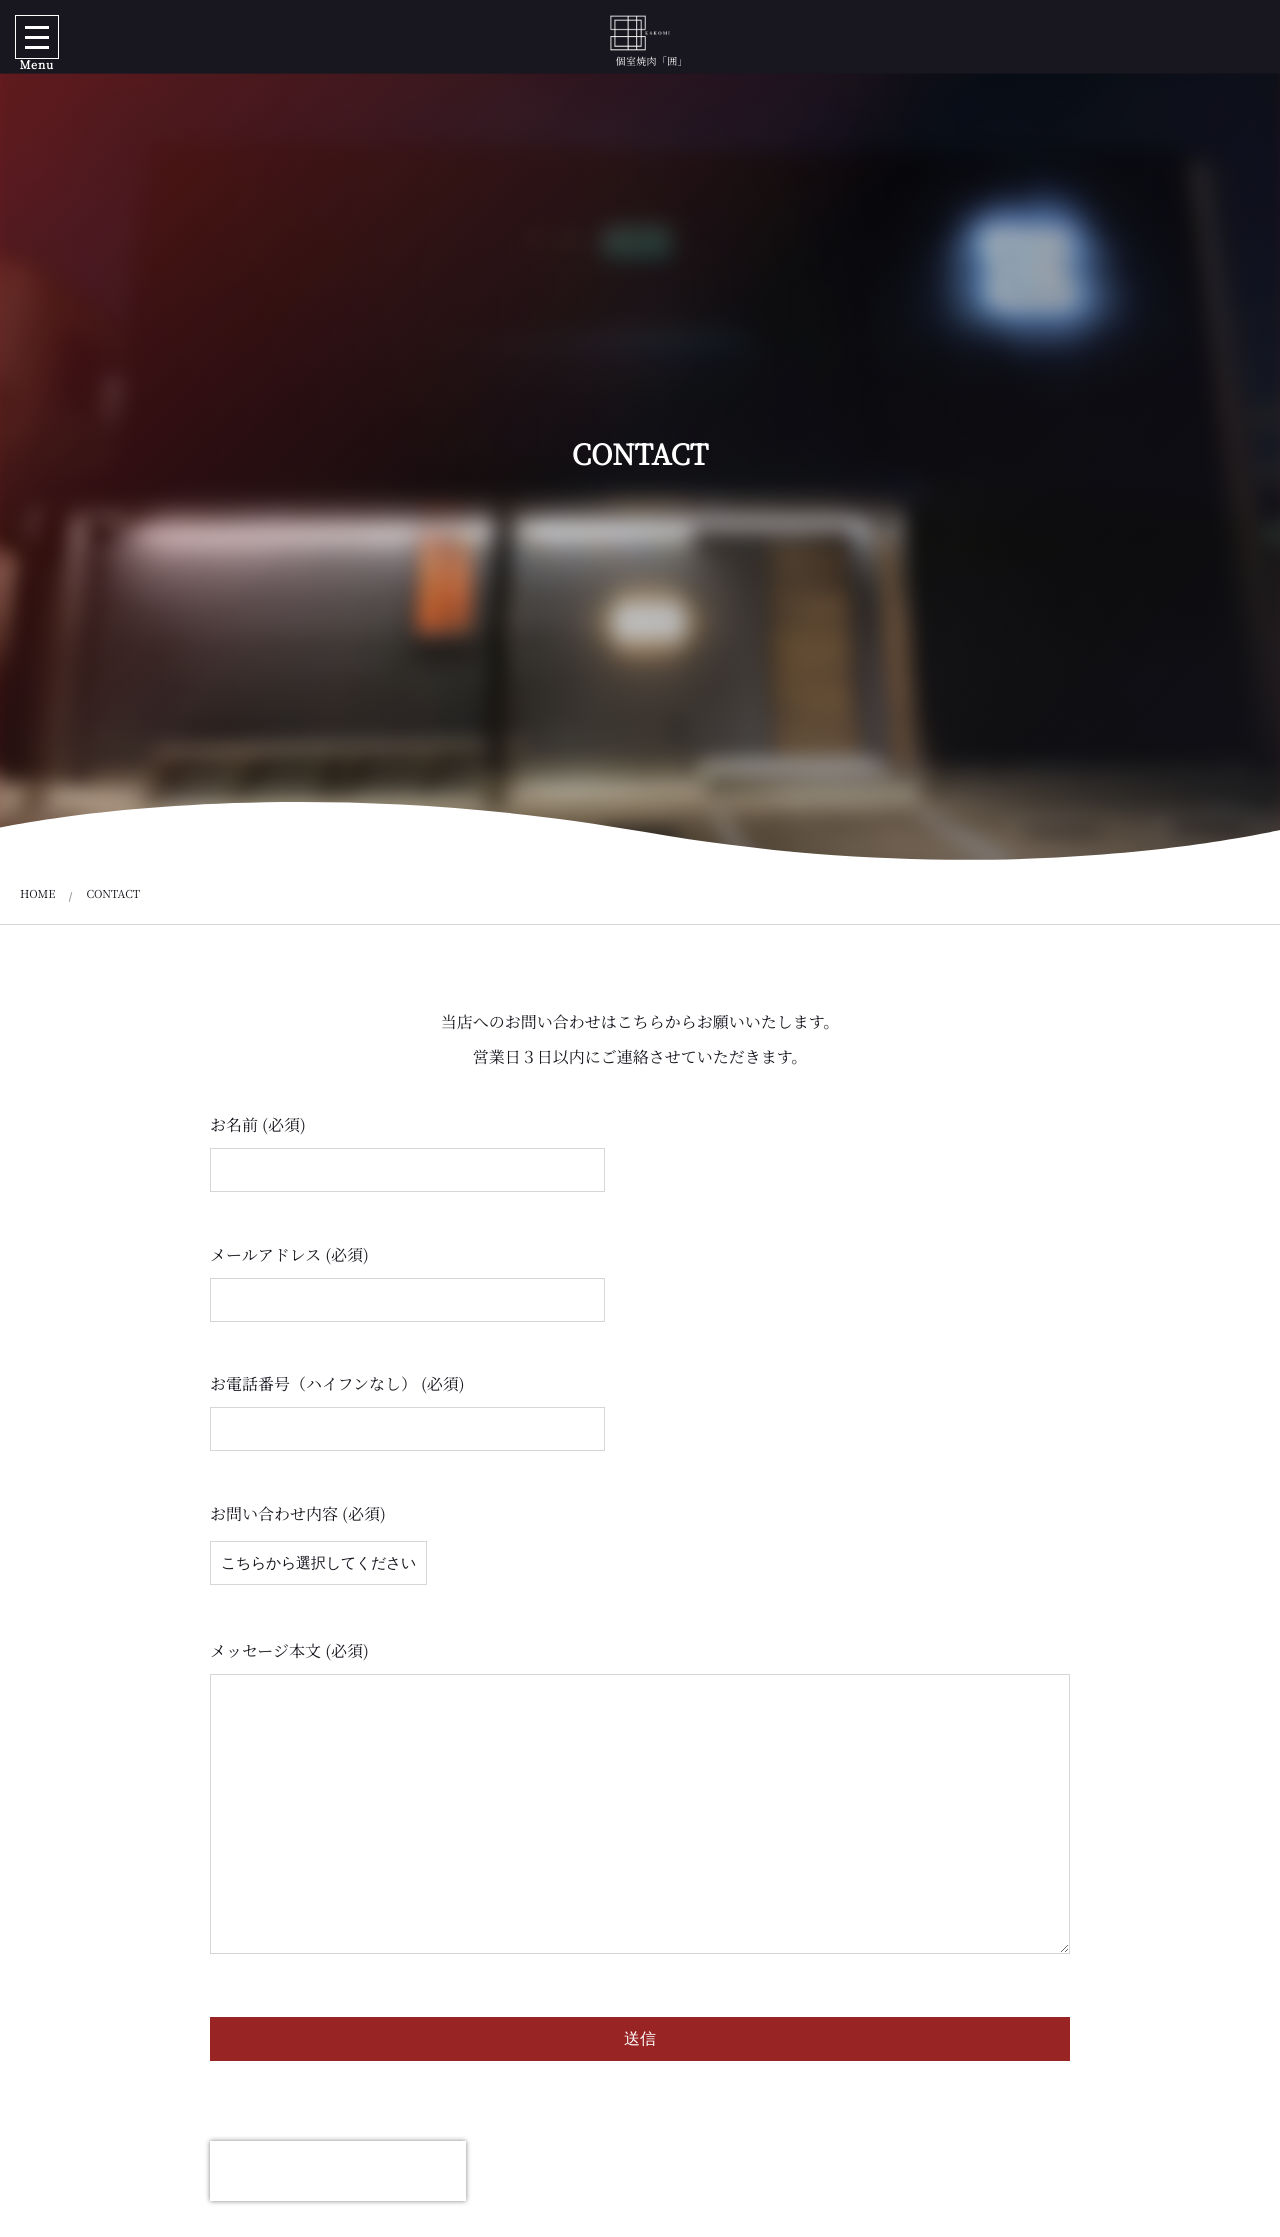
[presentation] (338, 2171)
